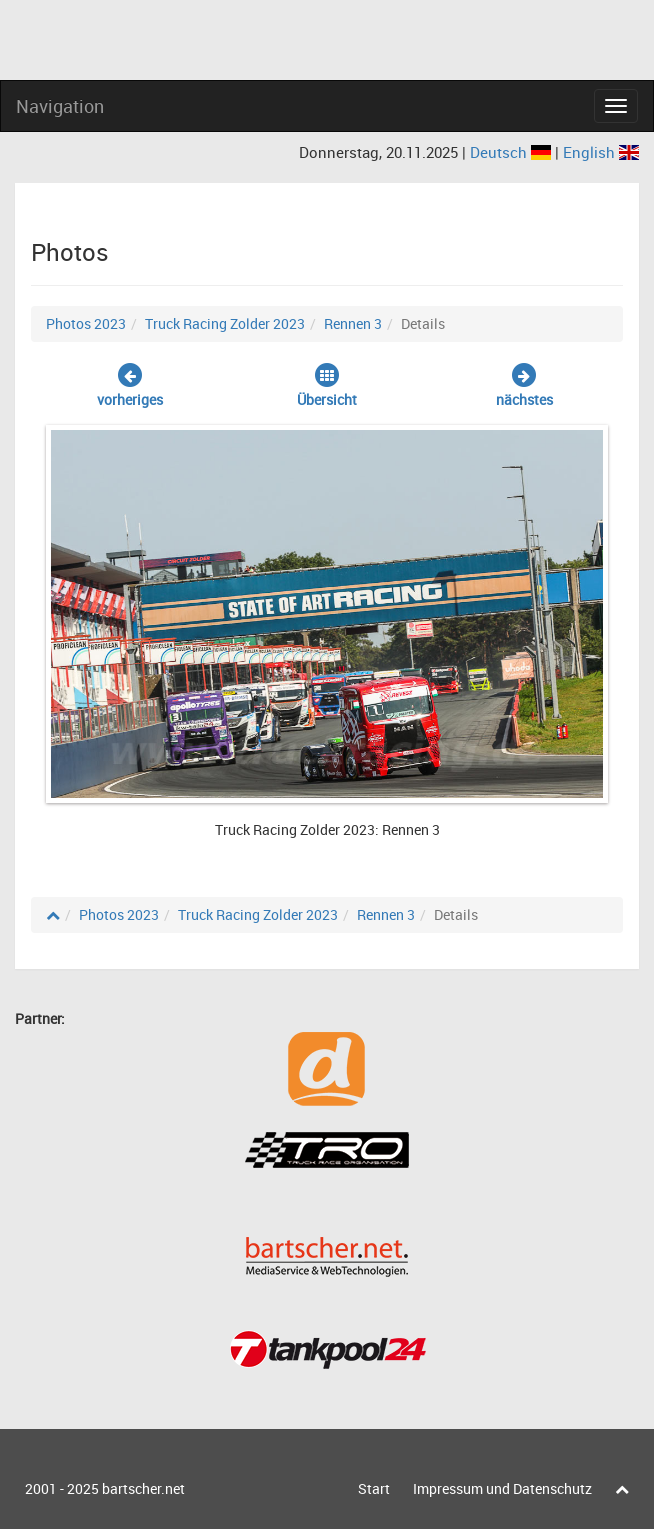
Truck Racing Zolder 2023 (225, 323)
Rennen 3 (353, 323)
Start (374, 1488)
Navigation (60, 106)
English (601, 152)
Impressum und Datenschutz (502, 1488)
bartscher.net (143, 1488)
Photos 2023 (86, 323)
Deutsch (512, 152)
